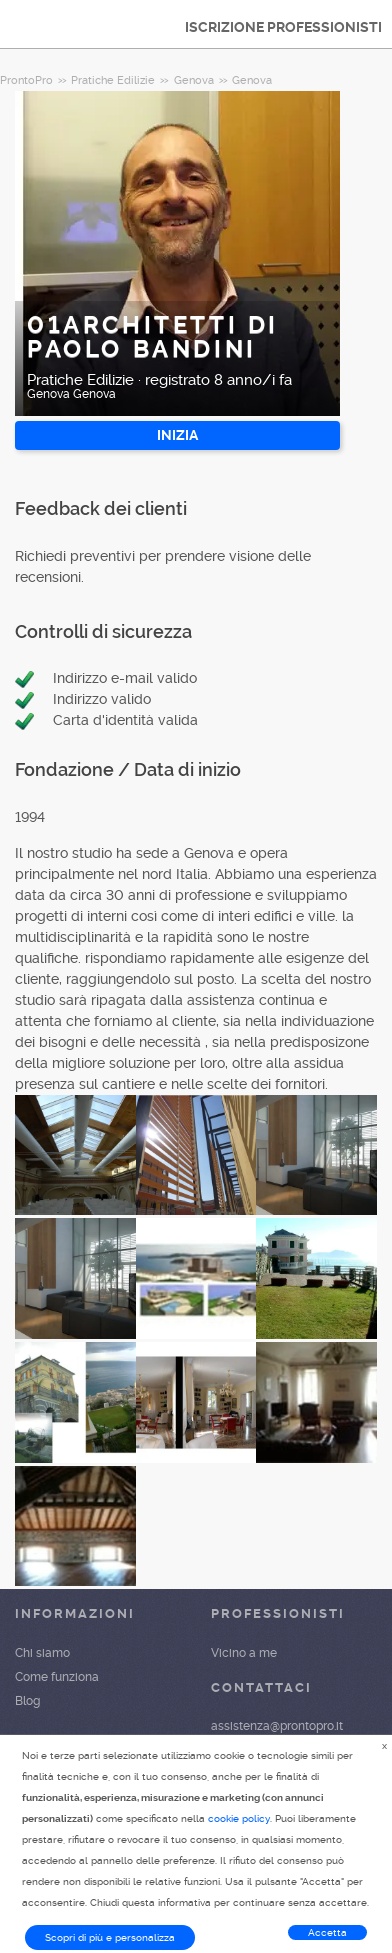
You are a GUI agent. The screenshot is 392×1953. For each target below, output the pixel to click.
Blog (27, 1701)
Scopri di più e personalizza (110, 1937)
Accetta (327, 1932)
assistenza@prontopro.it (277, 1726)
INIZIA (177, 435)
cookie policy (239, 1818)
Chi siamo (42, 1653)
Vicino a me (244, 1653)
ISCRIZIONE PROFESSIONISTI (283, 27)
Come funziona (57, 1677)
